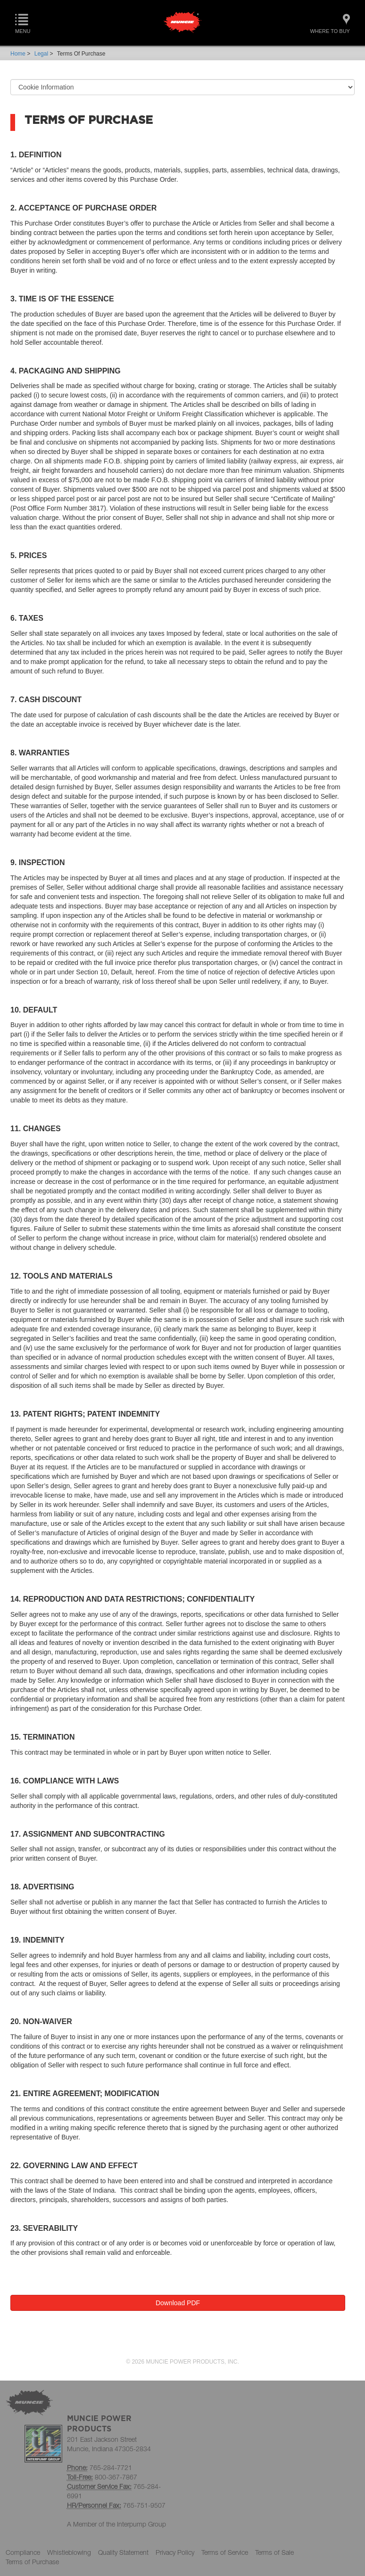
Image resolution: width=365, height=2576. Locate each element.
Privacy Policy (175, 2552)
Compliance (23, 2552)
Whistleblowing (69, 2552)
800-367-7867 (116, 2477)
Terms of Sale (274, 2552)
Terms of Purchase (32, 2562)
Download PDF (178, 2303)
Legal (41, 53)
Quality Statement (123, 2552)
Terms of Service (224, 2552)
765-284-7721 (111, 2467)
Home (17, 53)
